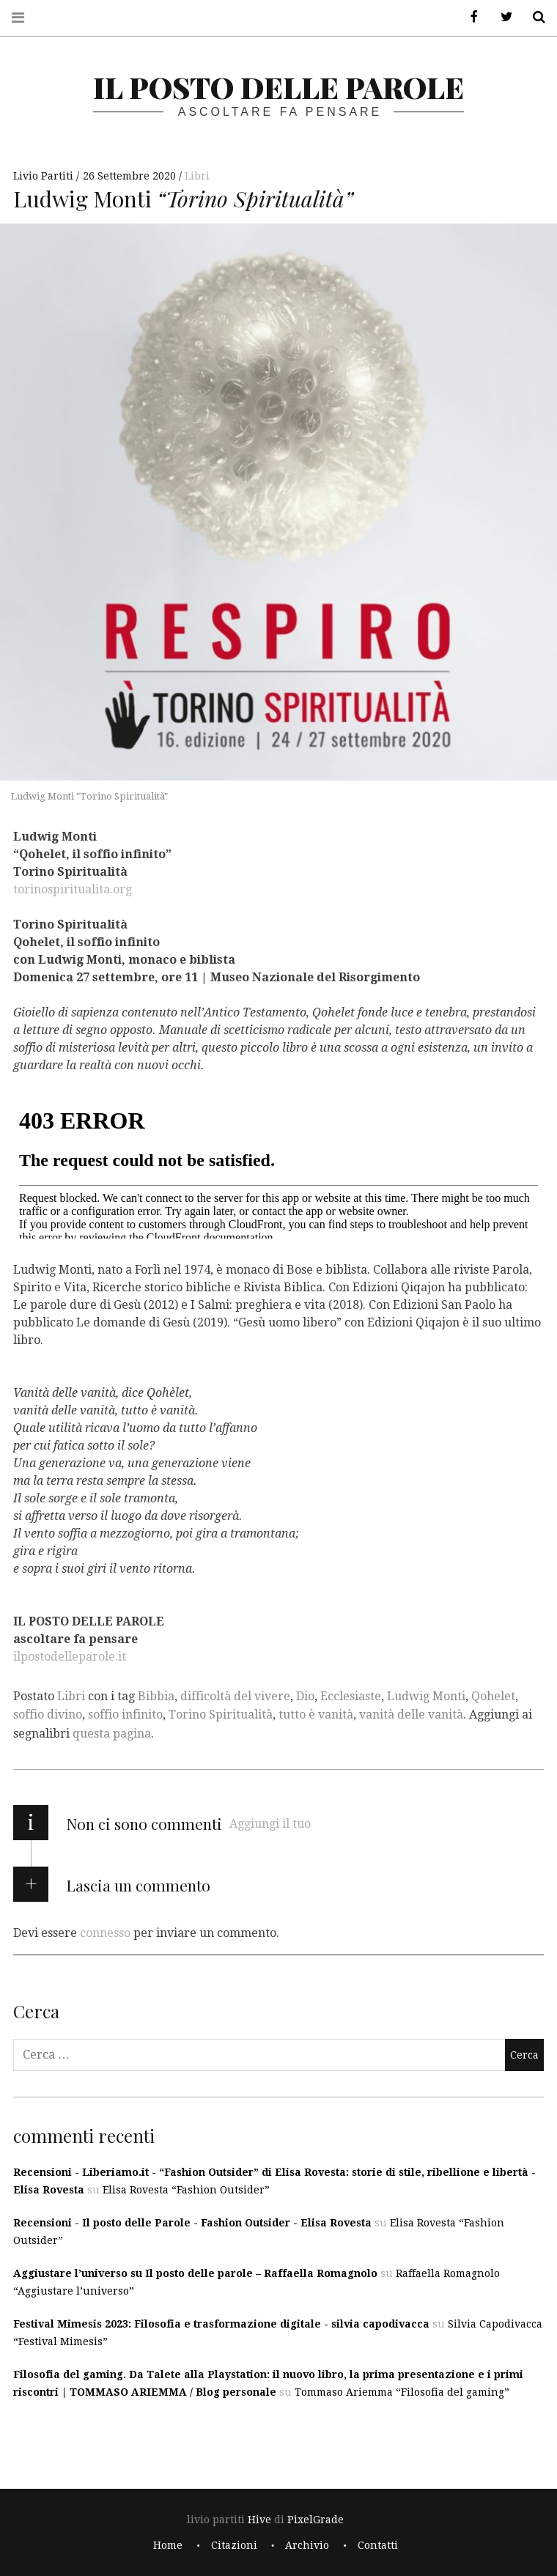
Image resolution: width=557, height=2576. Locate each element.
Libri (197, 176)
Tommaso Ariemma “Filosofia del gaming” (402, 2392)
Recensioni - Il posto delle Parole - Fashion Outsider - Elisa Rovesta (192, 2223)
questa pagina (112, 1734)
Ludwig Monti (426, 1696)
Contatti (378, 2545)
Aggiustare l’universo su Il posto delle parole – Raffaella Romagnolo (195, 2273)
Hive (259, 2519)
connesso (105, 1933)
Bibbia (156, 1696)
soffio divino (47, 1714)
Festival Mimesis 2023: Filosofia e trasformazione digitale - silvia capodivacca (221, 2324)
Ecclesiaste (350, 1696)
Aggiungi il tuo (270, 1824)
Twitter (501, 17)
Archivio (307, 2545)
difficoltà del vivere (235, 1696)
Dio (305, 1696)
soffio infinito (125, 1714)
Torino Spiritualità (221, 1714)
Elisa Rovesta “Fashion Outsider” (186, 2190)
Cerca (533, 17)
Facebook (469, 17)
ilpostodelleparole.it (69, 1656)
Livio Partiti (44, 176)
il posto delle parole (278, 86)
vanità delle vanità (411, 1714)
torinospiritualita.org (72, 889)
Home (167, 2545)
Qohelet (493, 1696)
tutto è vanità (315, 1714)
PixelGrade (315, 2519)
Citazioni (234, 2545)
